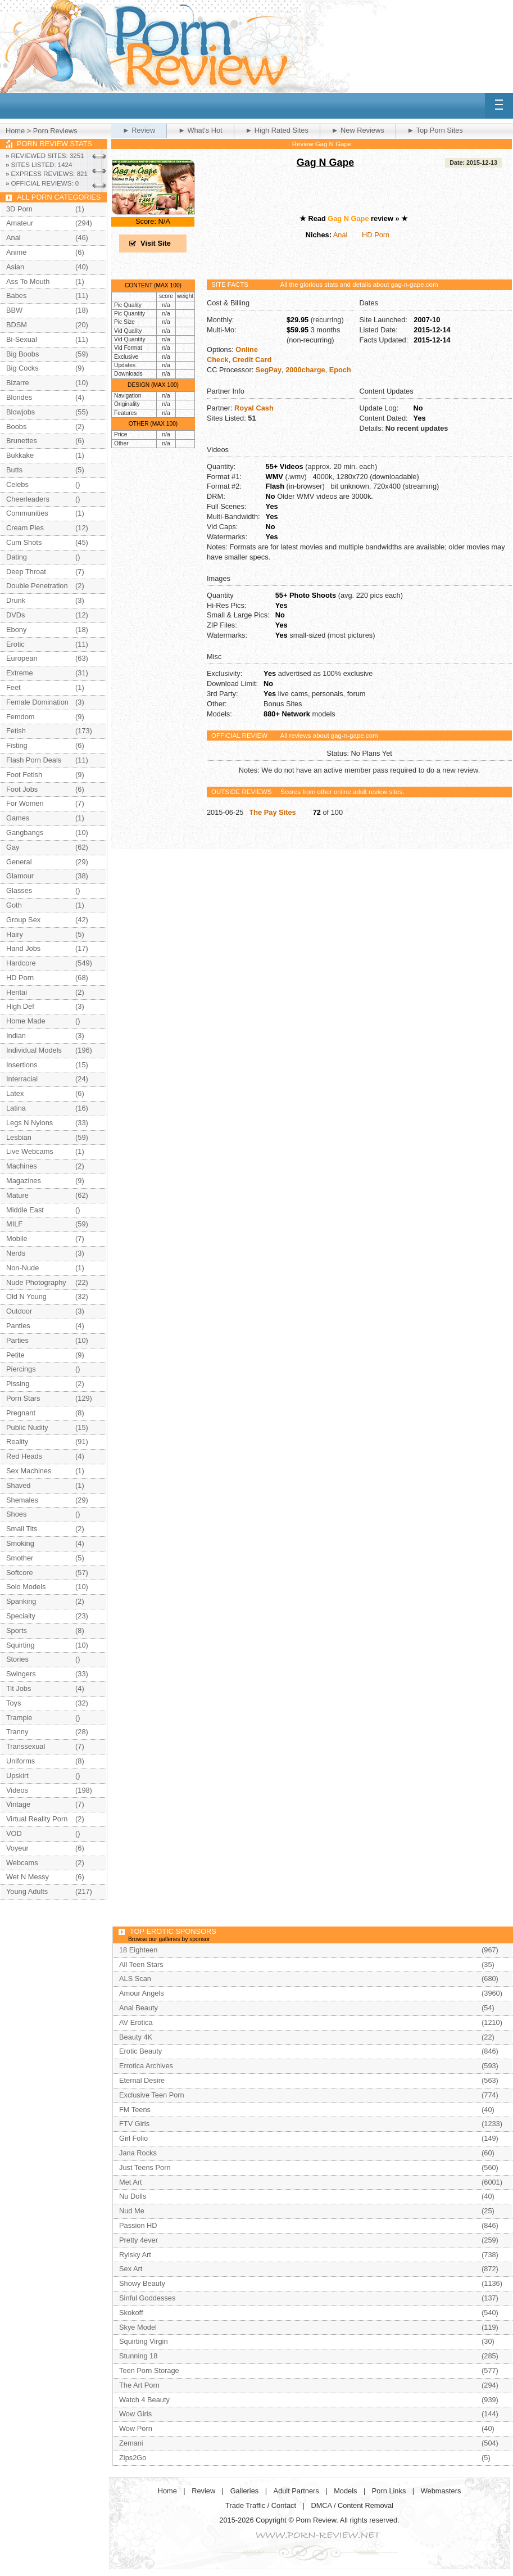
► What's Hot (200, 130)
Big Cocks (22, 368)
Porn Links (389, 2491)
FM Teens (135, 2109)
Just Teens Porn (145, 2167)
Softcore (19, 1572)
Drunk (15, 600)
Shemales (22, 1500)
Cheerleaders (27, 499)
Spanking (21, 1601)
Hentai (16, 992)
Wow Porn (135, 2428)
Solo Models (26, 1586)
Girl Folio (133, 2138)
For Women (25, 803)
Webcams (22, 1862)
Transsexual (25, 1746)
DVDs (15, 615)
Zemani (131, 2443)
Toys (13, 1703)
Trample (19, 1717)
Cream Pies (25, 528)
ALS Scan (135, 1978)
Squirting (20, 1645)
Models (345, 2491)
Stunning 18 (138, 2356)
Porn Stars (23, 1398)
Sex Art (130, 2268)
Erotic (15, 644)
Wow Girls (135, 2414)
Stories (17, 1659)
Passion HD (138, 2225)
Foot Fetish (24, 774)
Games (17, 818)
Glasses (19, 890)
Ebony (16, 629)
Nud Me (131, 2211)
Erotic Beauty (140, 2051)
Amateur (19, 223)
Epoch (340, 370)
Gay (12, 847)
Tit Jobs (18, 1688)
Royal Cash (254, 408)
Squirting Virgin (143, 2341)
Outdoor (19, 1311)
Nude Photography (36, 1282)
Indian (16, 1035)
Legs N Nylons (29, 1122)
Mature (17, 1195)
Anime (16, 252)
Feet (13, 687)
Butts (14, 470)
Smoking (20, 1543)
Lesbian (18, 1137)
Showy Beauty (142, 2283)
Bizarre (17, 382)
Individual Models (34, 1050)
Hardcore (21, 963)
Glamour (20, 876)
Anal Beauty (138, 2008)
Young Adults (27, 1891)
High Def (20, 1006)
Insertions (21, 1065)
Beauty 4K (135, 2037)
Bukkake (20, 455)
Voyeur (17, 1848)
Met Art (130, 2182)
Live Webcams (29, 1151)
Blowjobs (20, 412)
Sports (16, 1630)
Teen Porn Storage (149, 2370)
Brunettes (21, 440)
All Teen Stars (141, 1964)
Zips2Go (132, 2457)
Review (203, 2491)
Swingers (21, 1674)
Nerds (15, 1253)
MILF (14, 1224)
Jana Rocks (138, 2153)
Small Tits (21, 1528)
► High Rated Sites (277, 130)
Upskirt (17, 1775)
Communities (27, 513)
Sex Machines (28, 1471)
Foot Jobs (22, 789)
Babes (16, 295)
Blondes (19, 397)
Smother (19, 1558)
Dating (16, 557)
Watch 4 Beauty (144, 2399)
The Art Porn (139, 2385)
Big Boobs (22, 354)
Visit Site (155, 243)
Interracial (22, 1079)
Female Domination (37, 702)
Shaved (18, 1485)
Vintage (18, 1804)
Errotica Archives (146, 2065)
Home (15, 131)
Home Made (26, 1021)
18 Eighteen (138, 1950)
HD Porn (375, 235)
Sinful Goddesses (147, 2298)
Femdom (20, 716)
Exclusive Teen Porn (151, 2095)
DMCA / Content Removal (352, 2505)
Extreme (19, 673)
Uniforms (20, 1761)
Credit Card (252, 359)
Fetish (16, 731)
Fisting (17, 745)
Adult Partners (296, 2491)
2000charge (305, 370)
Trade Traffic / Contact (260, 2505)
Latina (16, 1108)
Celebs (17, 484)
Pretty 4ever (138, 2240)
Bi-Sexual (21, 339)
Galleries (244, 2491)
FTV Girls (134, 2123)
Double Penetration (37, 585)
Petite (15, 1355)
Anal (340, 235)
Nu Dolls (132, 2196)
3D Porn (19, 209)
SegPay (269, 370)
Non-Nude (22, 1268)
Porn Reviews (55, 131)
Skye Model (138, 2327)
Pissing (17, 1383)
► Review (138, 130)
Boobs (16, 426)
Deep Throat (26, 571)
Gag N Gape (326, 162)
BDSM (16, 325)
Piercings (21, 1369)
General (19, 862)
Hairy (14, 934)
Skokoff (131, 2312)
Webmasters (441, 2491)
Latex (15, 1093)
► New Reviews (358, 130)
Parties (17, 1340)
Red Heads (24, 1456)
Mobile (17, 1238)
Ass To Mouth (27, 281)
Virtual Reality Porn (36, 1819)
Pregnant (20, 1413)
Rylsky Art (135, 2254)
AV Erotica (136, 2022)
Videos (17, 1790)
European (22, 658)
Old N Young (26, 1296)
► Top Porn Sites (435, 130)
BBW (14, 310)
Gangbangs (24, 832)
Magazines (23, 1180)
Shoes (16, 1514)
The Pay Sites (272, 812)
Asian (15, 267)
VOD (14, 1833)
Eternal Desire (142, 2080)
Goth (14, 905)
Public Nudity (27, 1427)
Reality (17, 1441)
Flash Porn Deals (33, 760)
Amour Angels (141, 1993)
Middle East (25, 1210)
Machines (21, 1166)
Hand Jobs (23, 948)
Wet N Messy (27, 1877)
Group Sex (23, 919)
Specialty (20, 1616)
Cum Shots (24, 542)
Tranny (17, 1731)
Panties (18, 1325)
